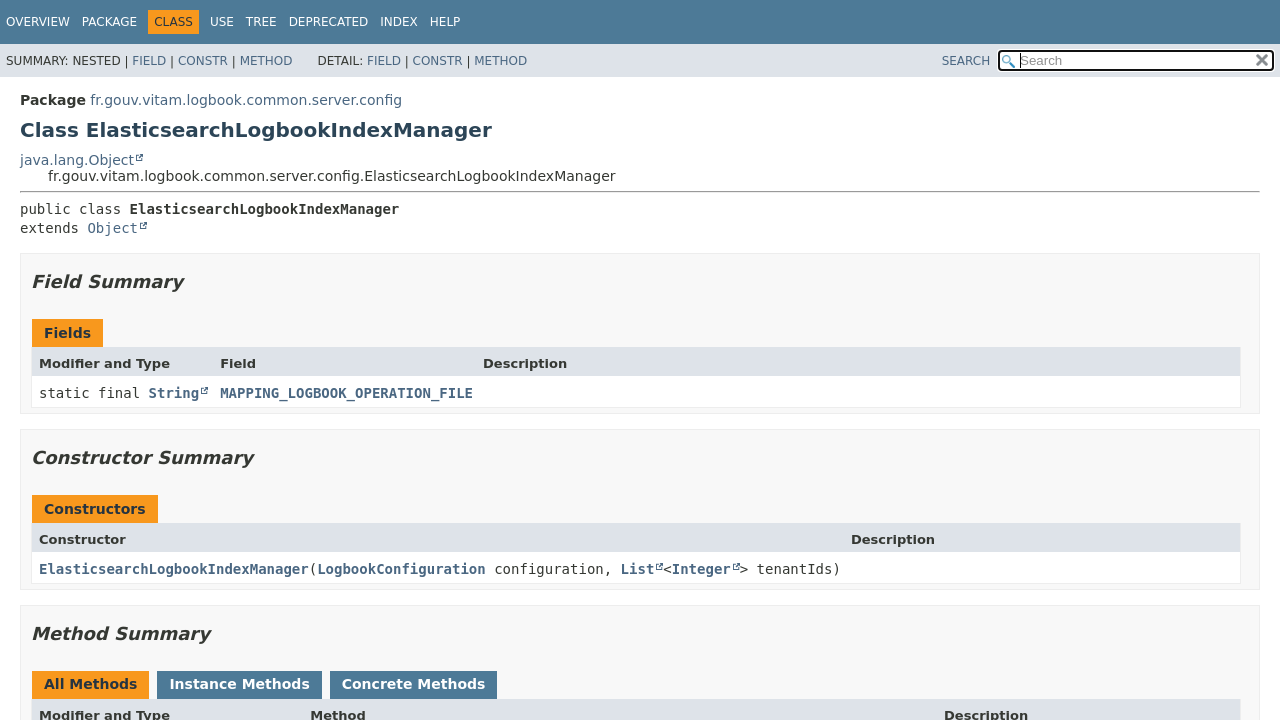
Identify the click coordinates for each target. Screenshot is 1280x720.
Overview (38, 22)
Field (149, 61)
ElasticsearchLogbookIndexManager (174, 569)
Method (266, 61)
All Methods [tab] (90, 684)
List (638, 569)
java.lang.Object (77, 160)
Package (109, 22)
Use (222, 22)
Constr (203, 61)
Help (445, 22)
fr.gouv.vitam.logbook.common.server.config (246, 100)
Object (112, 228)
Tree (261, 22)
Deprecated (329, 22)
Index (399, 22)
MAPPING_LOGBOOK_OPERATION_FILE (346, 393)
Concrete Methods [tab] (414, 684)
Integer (701, 569)
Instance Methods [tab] (239, 684)
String (174, 393)
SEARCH (966, 61)
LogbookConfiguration (401, 569)
